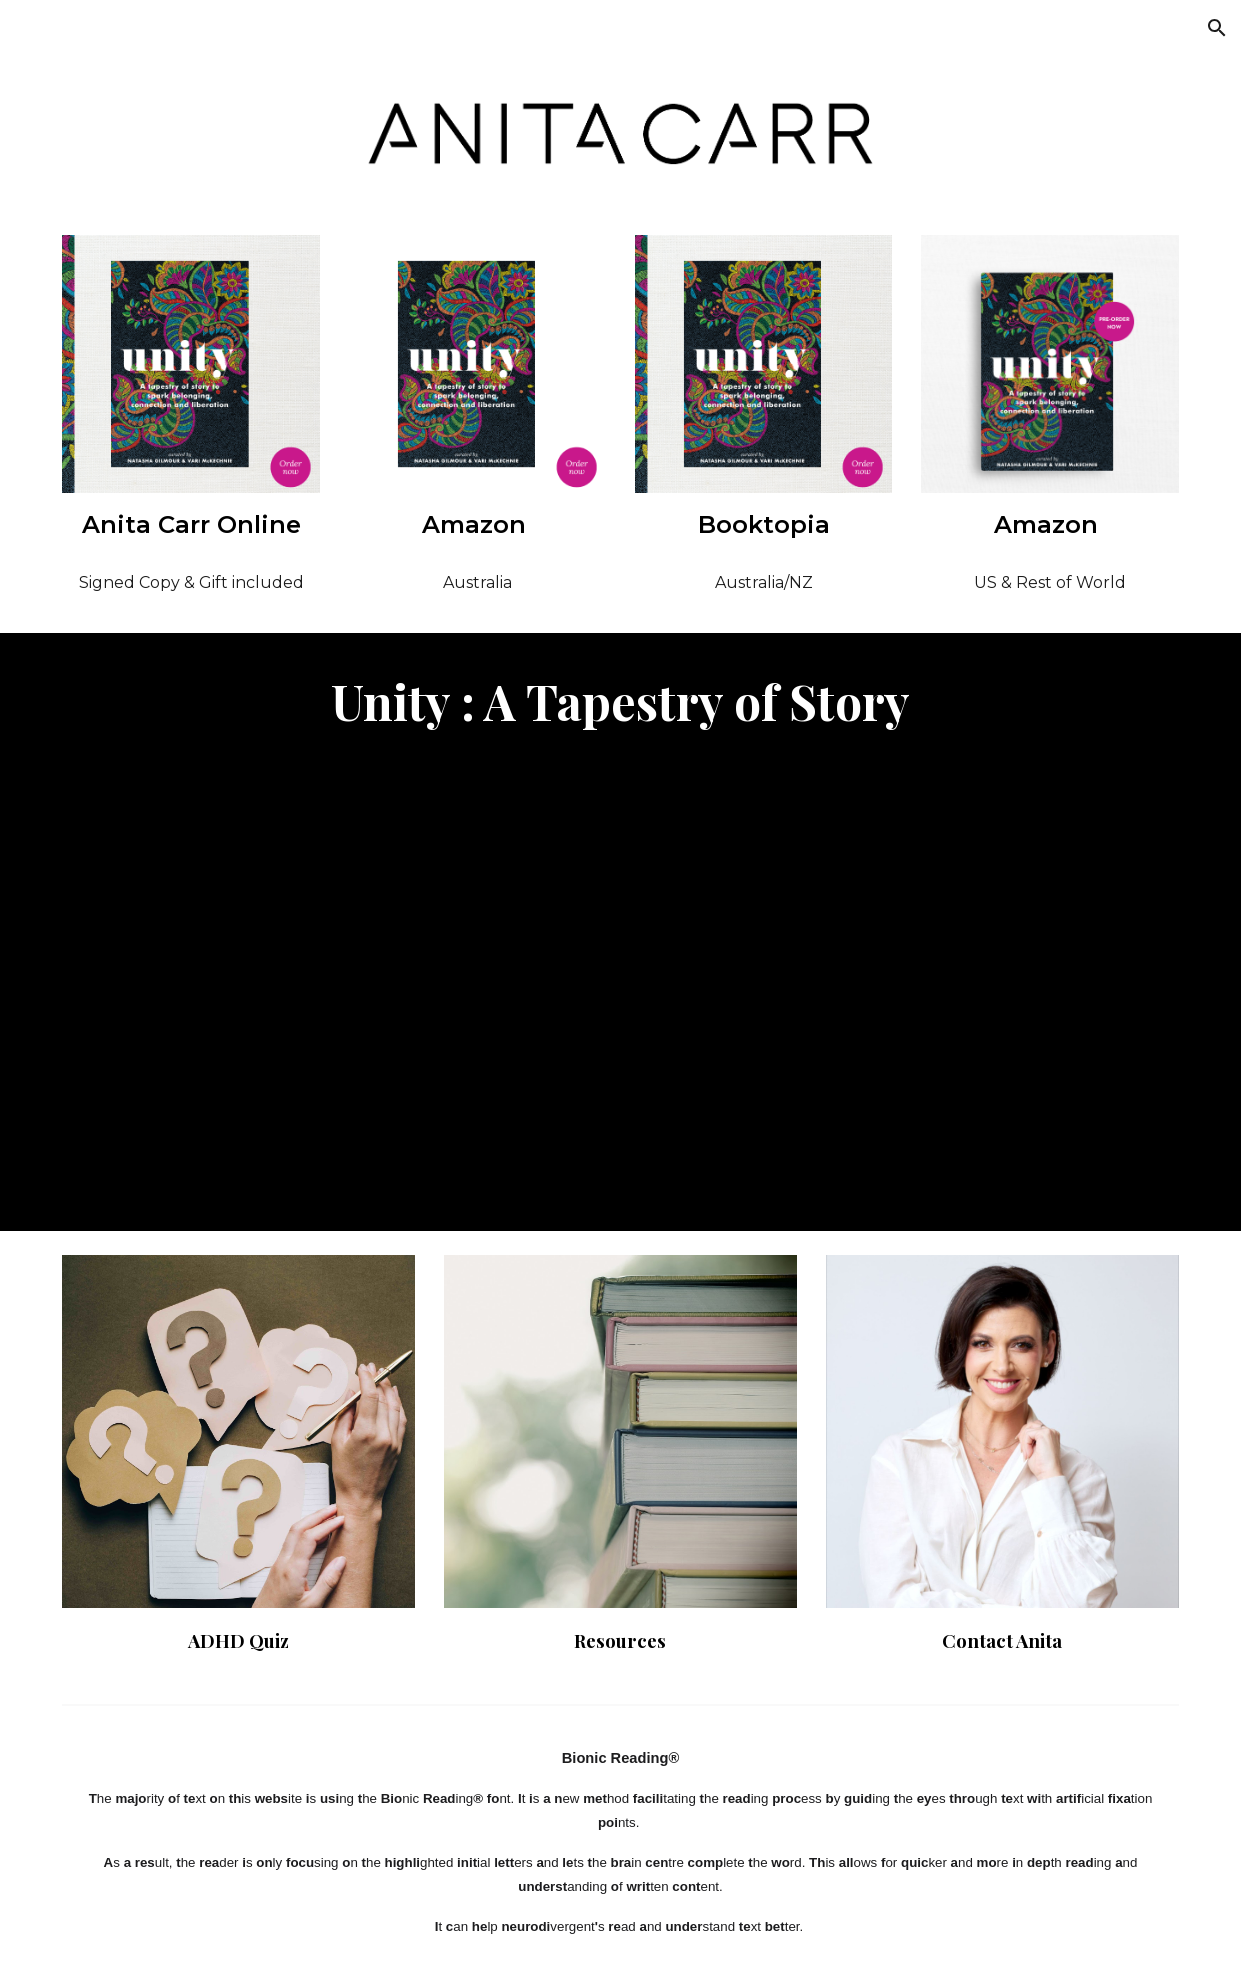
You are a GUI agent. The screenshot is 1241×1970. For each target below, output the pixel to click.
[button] (1217, 28)
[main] (191, 525)
